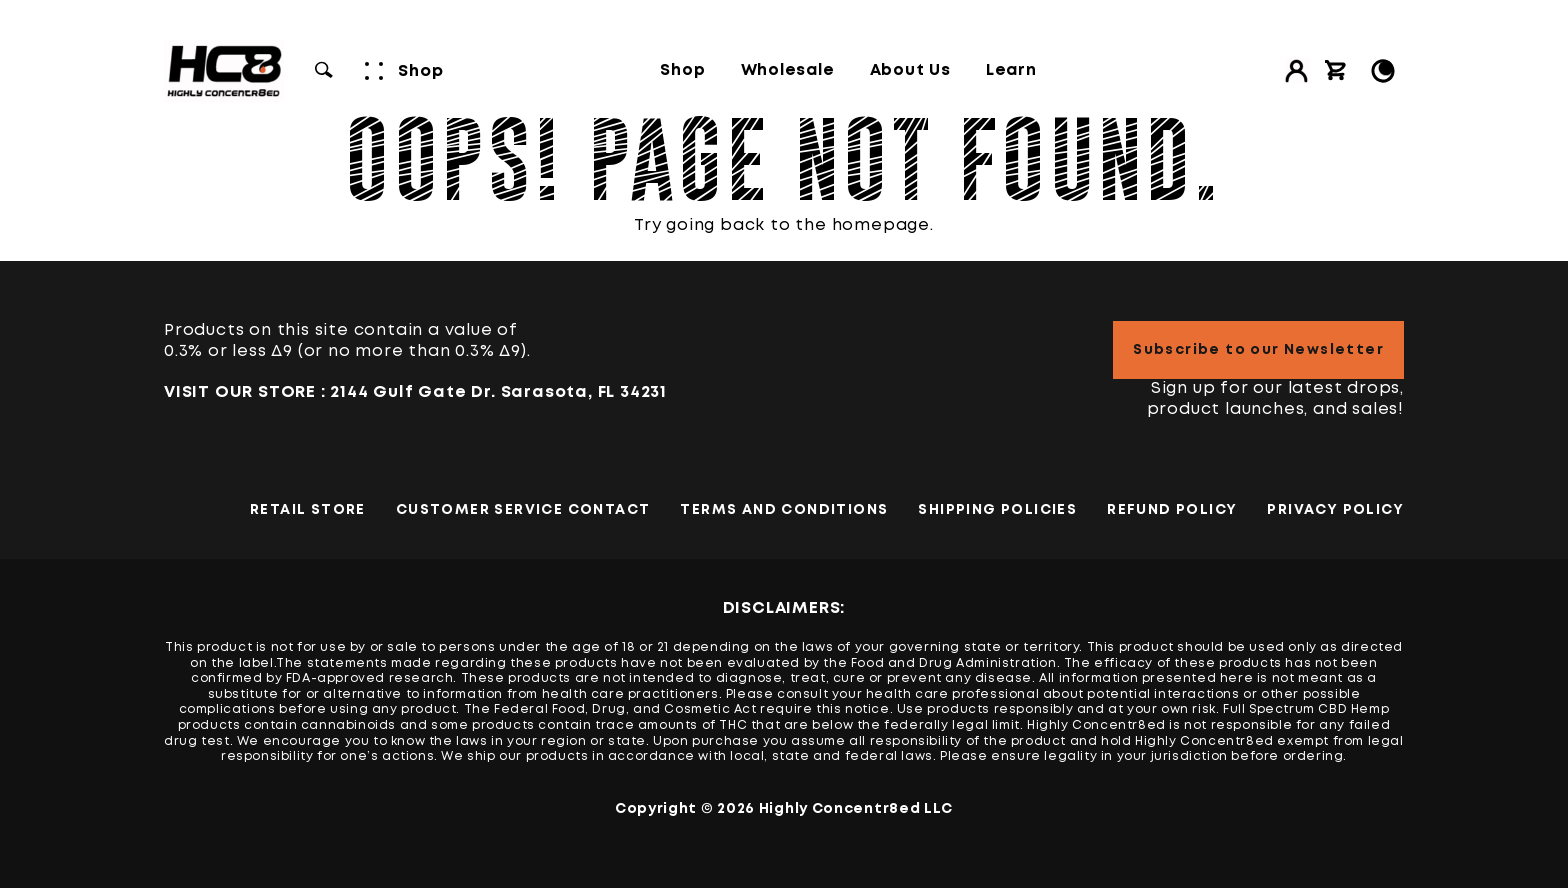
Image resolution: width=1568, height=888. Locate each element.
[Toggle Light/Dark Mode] (1383, 71)
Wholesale (788, 71)
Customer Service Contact (523, 510)
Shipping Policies (997, 510)
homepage (881, 225)
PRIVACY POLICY (1335, 510)
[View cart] (1336, 71)
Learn (1011, 71)
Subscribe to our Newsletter (1258, 350)
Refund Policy (1172, 510)
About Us (910, 71)
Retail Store (308, 510)
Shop (682, 71)
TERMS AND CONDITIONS (784, 510)
